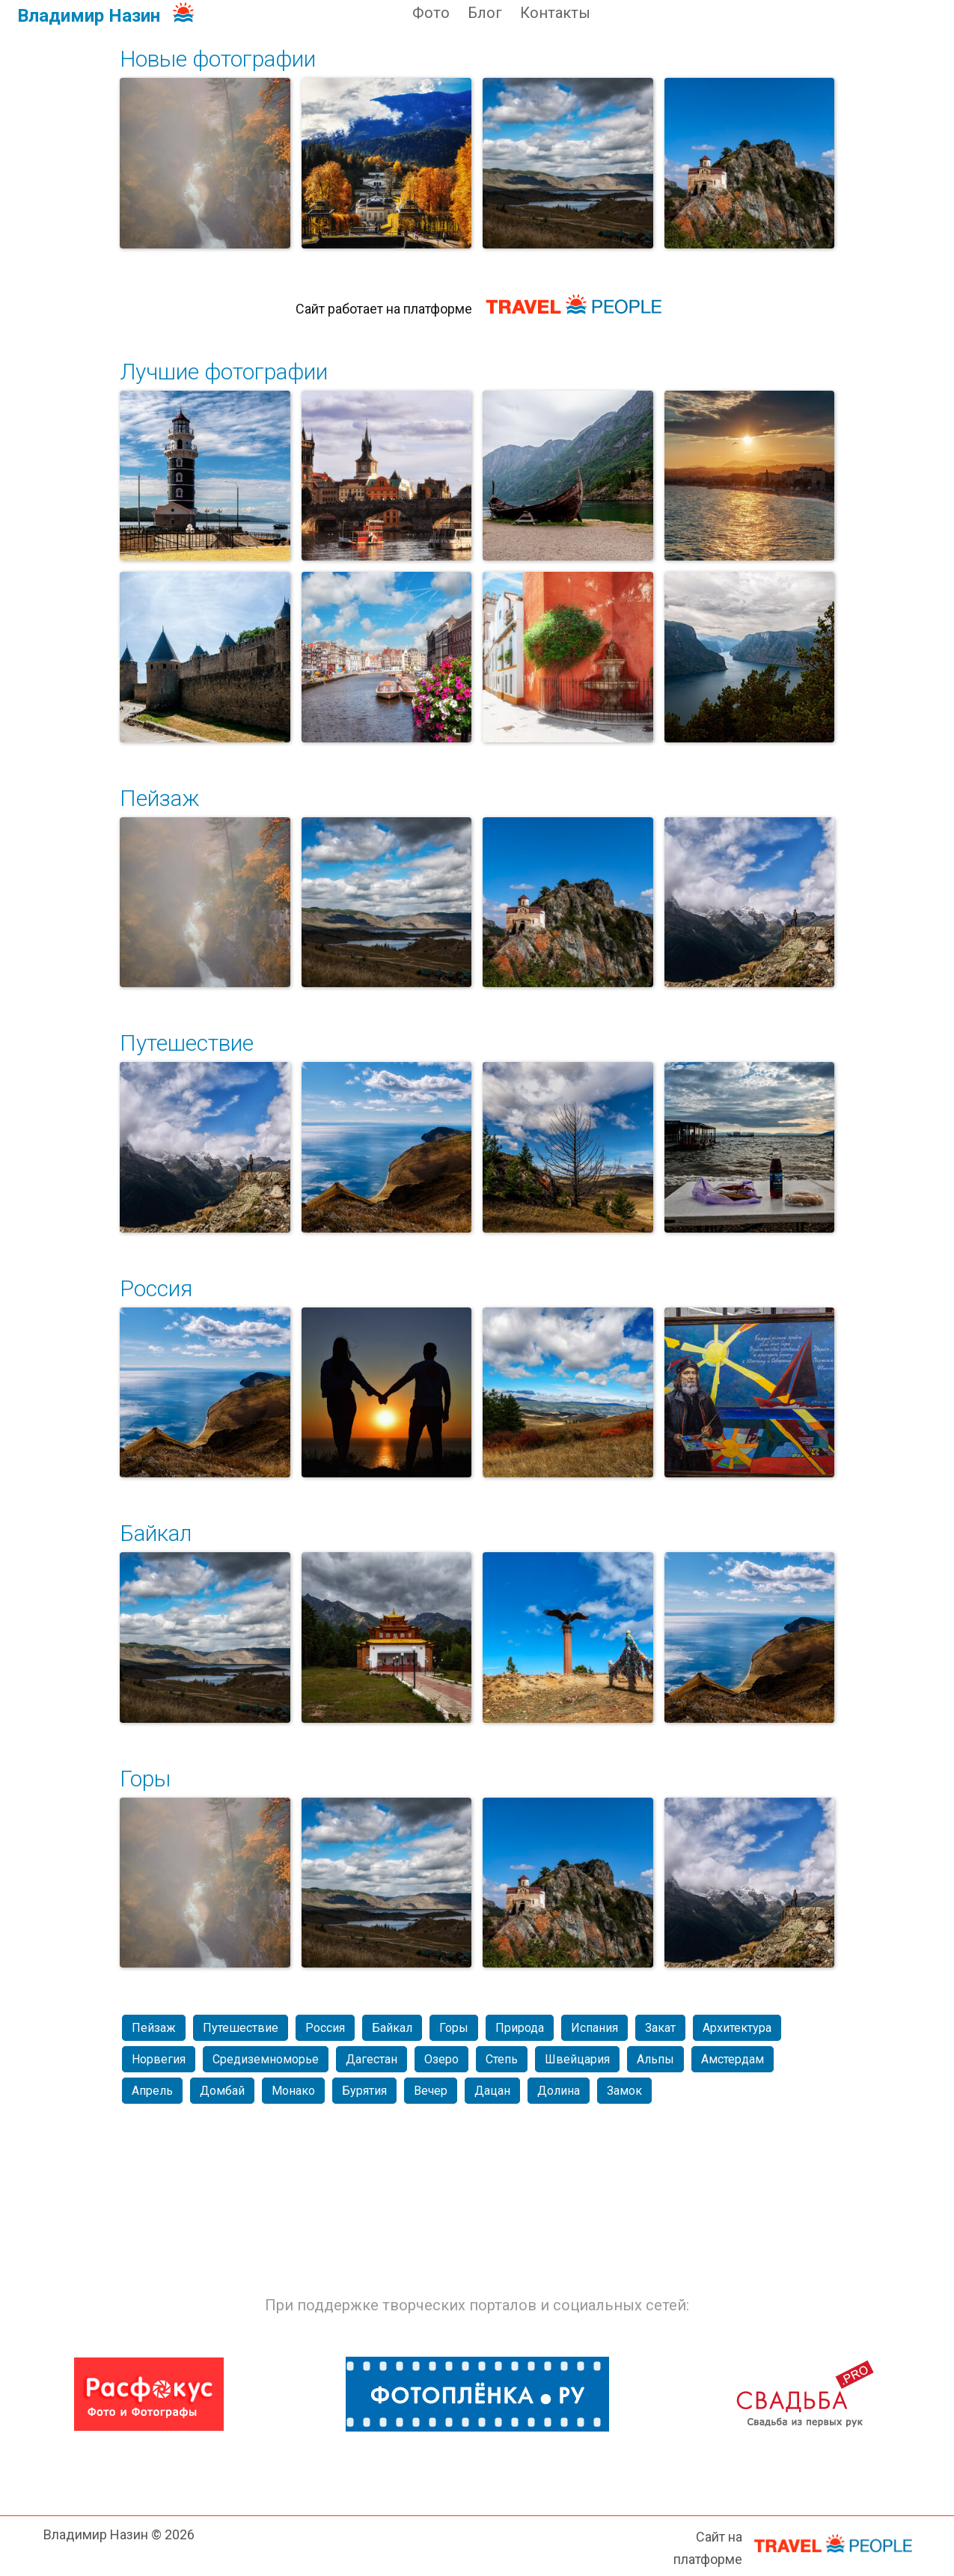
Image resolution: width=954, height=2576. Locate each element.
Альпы (655, 2059)
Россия (156, 1288)
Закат (660, 2028)
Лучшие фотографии (224, 371)
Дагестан (371, 2059)
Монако (293, 2091)
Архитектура (737, 2028)
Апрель (152, 2091)
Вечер (430, 2091)
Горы (145, 1778)
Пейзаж (159, 798)
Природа (519, 2028)
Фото (431, 13)
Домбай (222, 2091)
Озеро (441, 2059)
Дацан (492, 2091)
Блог (485, 13)
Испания (594, 2028)
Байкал (156, 1533)
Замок (624, 2091)
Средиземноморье (265, 2059)
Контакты (555, 13)
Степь (502, 2059)
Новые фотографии (218, 59)
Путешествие (187, 1043)
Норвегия (159, 2059)
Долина (558, 2091)
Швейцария (577, 2059)
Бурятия (364, 2091)
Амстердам (732, 2059)
